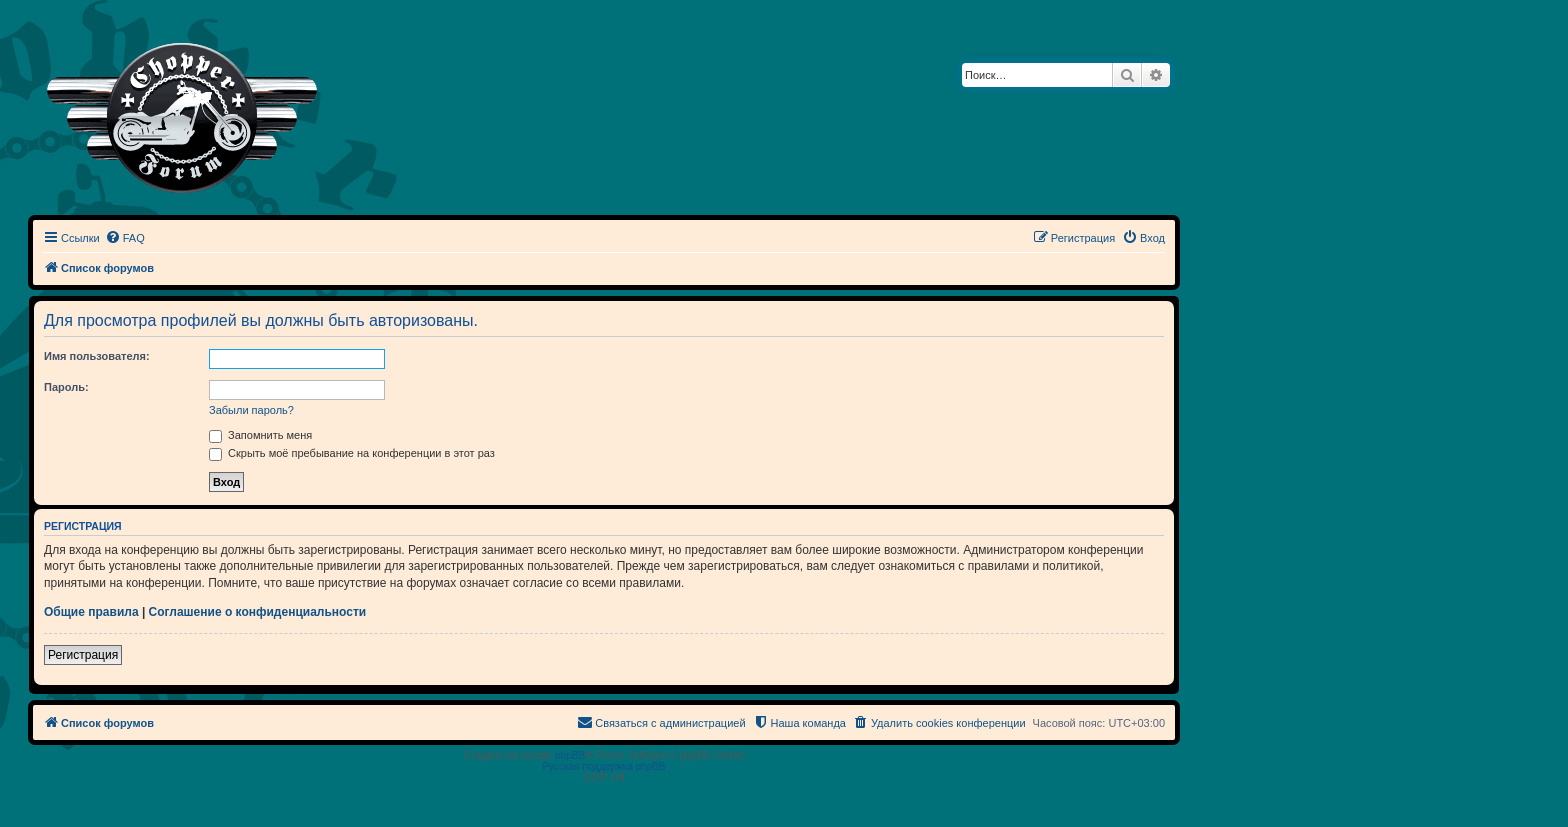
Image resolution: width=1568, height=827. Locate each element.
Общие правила (91, 612)
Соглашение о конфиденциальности (258, 612)
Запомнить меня (260, 435)
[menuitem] (125, 238)
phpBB (570, 755)
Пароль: (66, 387)
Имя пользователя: (97, 356)
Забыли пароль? (251, 410)
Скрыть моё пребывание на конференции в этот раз (352, 453)
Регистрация (83, 655)
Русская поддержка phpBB (603, 766)
